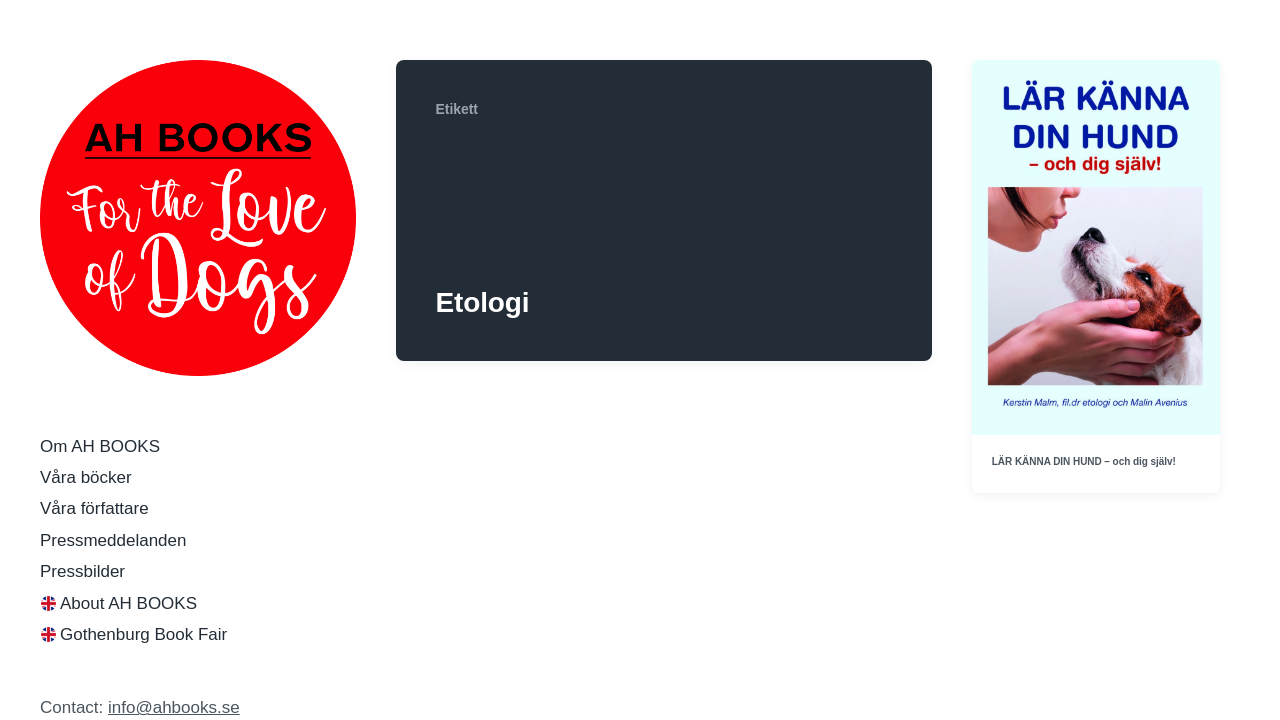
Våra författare (94, 508)
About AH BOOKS (128, 603)
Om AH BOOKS (100, 446)
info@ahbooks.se (174, 707)
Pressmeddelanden (113, 540)
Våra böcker (86, 477)
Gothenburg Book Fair (143, 634)
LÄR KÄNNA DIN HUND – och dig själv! (1084, 461)
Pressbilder (82, 571)
